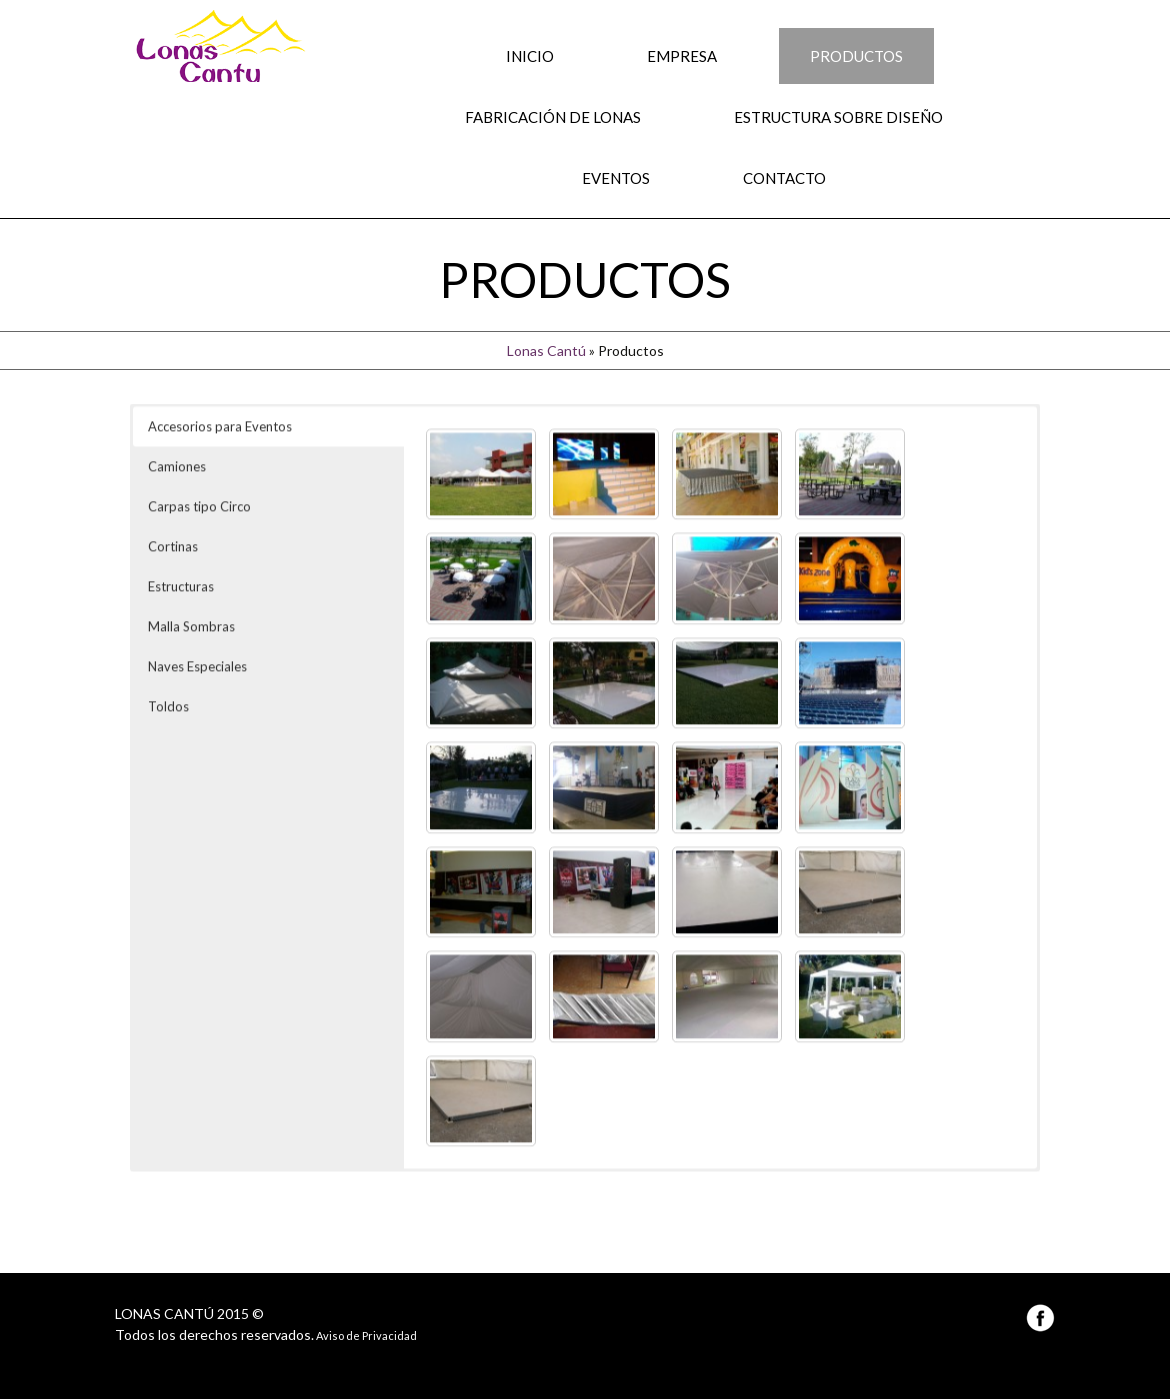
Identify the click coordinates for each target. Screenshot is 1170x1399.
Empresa (682, 56)
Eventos (616, 178)
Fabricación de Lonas (553, 117)
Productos (856, 56)
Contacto (784, 178)
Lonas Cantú (546, 350)
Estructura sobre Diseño (838, 117)
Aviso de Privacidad (365, 1335)
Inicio (530, 56)
